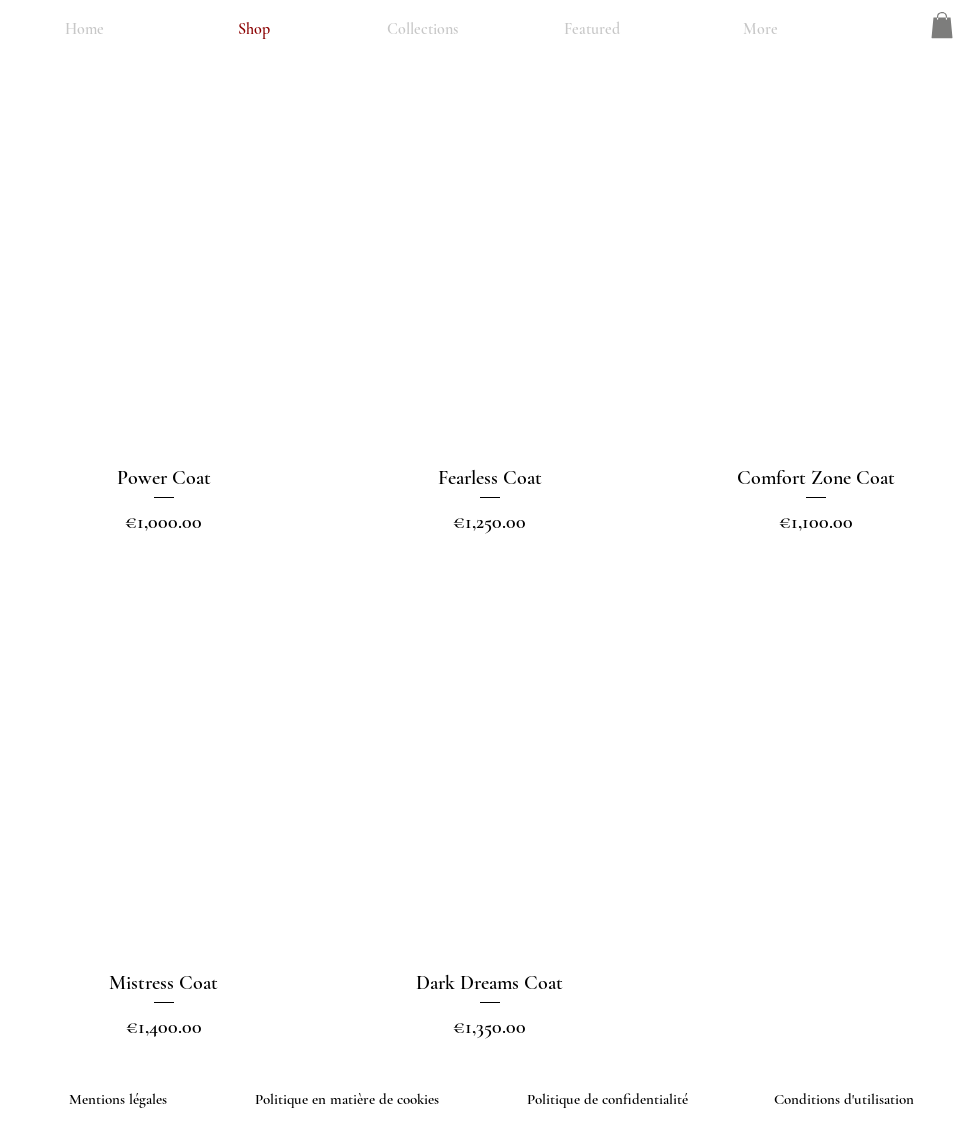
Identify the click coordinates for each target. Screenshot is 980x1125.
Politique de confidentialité (607, 1099)
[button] (942, 25)
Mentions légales (118, 1099)
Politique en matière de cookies (349, 1099)
